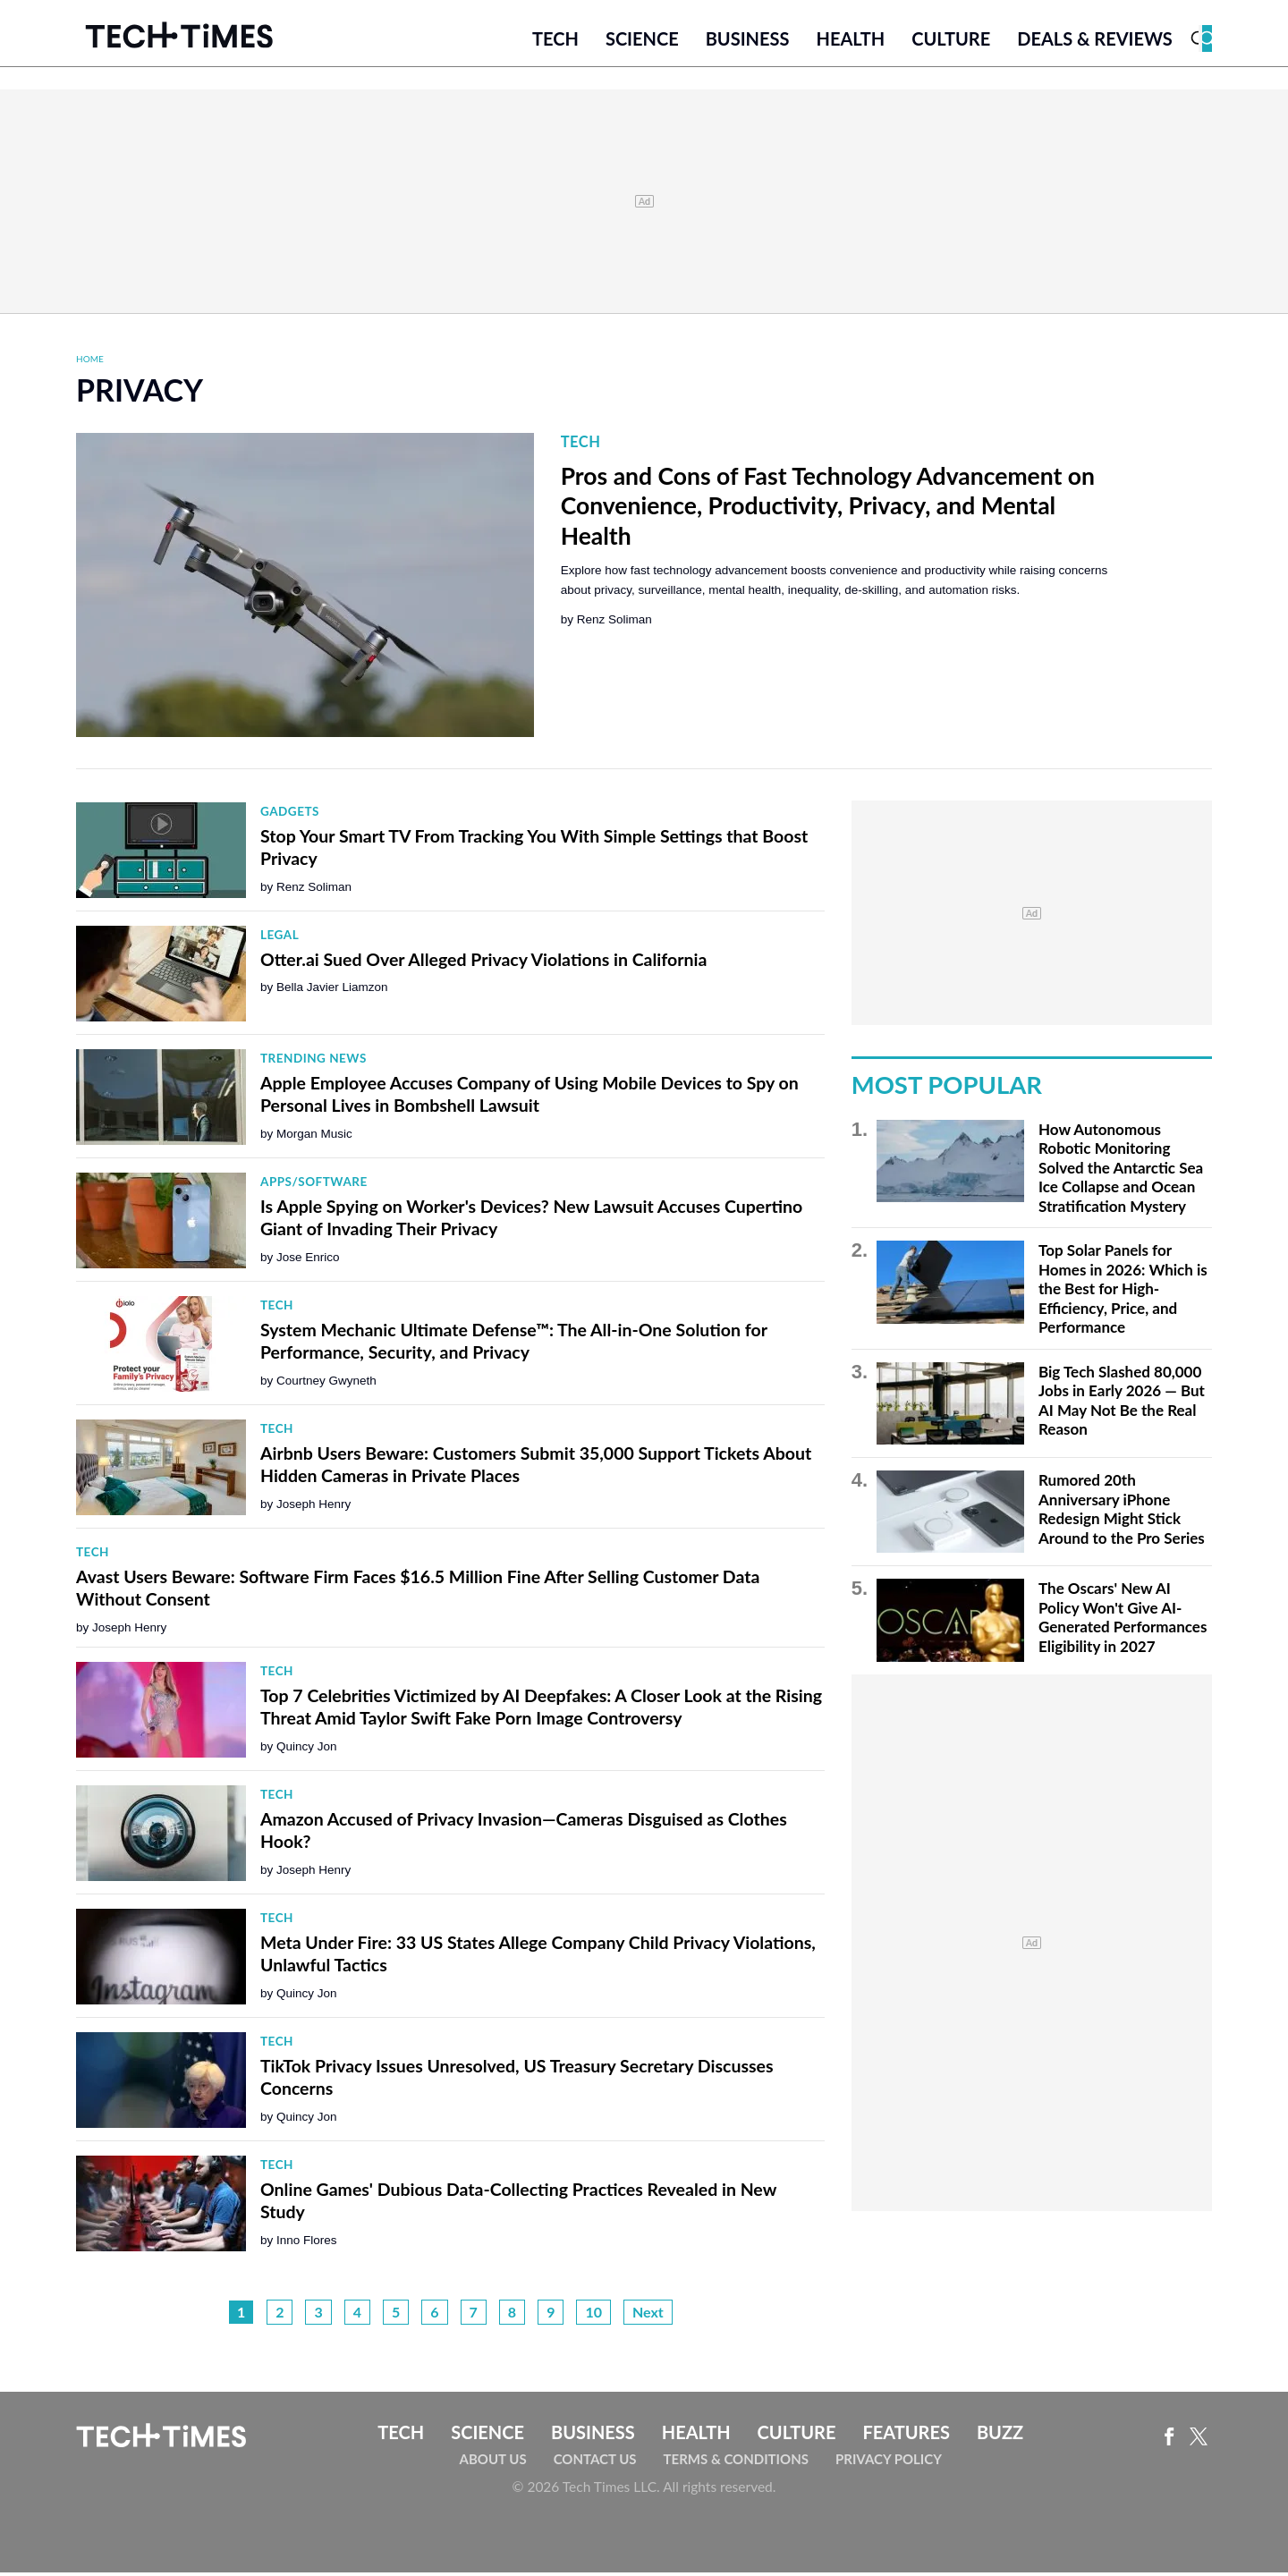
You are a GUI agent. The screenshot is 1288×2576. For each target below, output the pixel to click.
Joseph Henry (313, 1507)
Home (90, 362)
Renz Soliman (614, 624)
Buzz (1000, 2436)
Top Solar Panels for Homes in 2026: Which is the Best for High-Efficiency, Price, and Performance (1123, 1293)
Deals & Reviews (1095, 42)
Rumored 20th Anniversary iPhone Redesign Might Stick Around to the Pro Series (1121, 1512)
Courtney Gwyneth (326, 1384)
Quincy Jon (306, 1750)
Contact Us (595, 2462)
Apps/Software (314, 1186)
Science (642, 42)
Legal (279, 939)
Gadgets (289, 816)
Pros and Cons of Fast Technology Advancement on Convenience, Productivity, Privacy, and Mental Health (828, 509)
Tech (555, 42)
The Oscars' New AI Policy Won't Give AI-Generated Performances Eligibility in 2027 (1122, 1621)
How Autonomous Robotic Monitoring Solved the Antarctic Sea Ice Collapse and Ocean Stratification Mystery (1120, 1171)
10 (593, 2316)
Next (648, 2316)
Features (905, 2436)
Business (748, 42)
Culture (950, 42)
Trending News (313, 1062)
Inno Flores (306, 2243)
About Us (493, 2462)
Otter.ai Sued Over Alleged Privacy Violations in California (483, 963)
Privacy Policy (888, 2462)
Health (850, 42)
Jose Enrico (308, 1260)
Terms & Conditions (736, 2462)
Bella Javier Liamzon (332, 991)
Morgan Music (314, 1137)
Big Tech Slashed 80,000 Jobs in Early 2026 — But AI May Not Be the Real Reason (1121, 1404)
